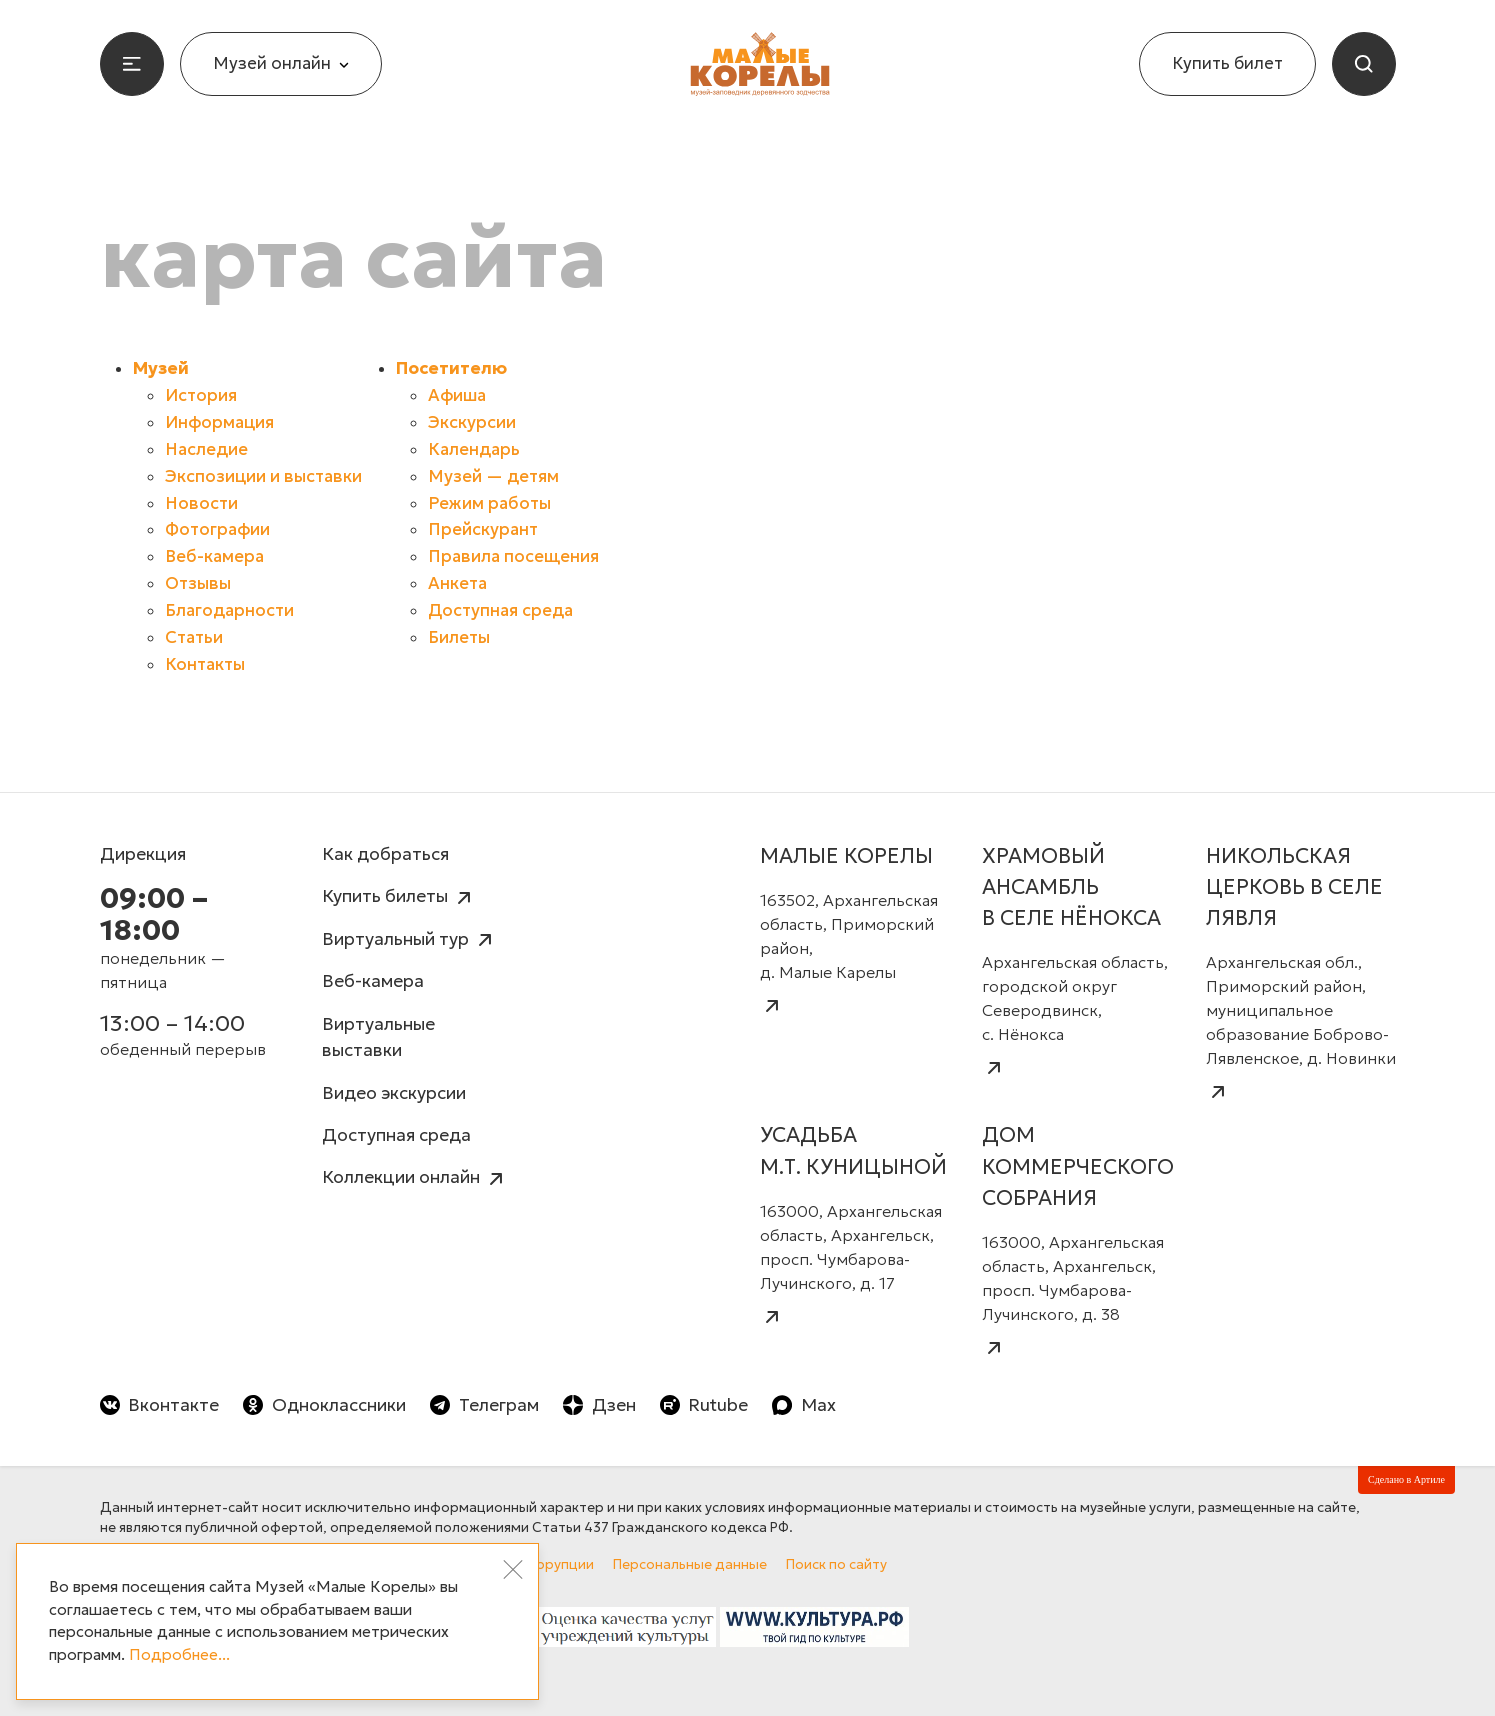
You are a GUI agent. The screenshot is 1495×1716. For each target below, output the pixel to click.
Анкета (457, 583)
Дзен (599, 1405)
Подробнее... (179, 1654)
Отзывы (198, 583)
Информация (219, 422)
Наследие (206, 449)
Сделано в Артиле (1406, 1479)
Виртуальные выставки (378, 1037)
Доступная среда (500, 610)
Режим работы (489, 503)
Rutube (704, 1405)
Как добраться (385, 854)
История (201, 395)
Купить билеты (399, 897)
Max (804, 1405)
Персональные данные (690, 1564)
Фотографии (217, 529)
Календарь (474, 449)
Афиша (457, 395)
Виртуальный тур (409, 940)
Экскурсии (472, 422)
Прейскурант (483, 529)
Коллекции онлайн (415, 1178)
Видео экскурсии (394, 1093)
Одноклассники (324, 1405)
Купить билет (1227, 63)
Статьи (194, 637)
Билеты (459, 637)
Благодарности (229, 610)
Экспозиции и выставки (263, 476)
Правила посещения (513, 556)
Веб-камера (214, 556)
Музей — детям (493, 476)
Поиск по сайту (836, 1564)
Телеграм (484, 1405)
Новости (201, 503)
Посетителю (451, 368)
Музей (161, 368)
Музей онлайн (281, 63)
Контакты (205, 664)
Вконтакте (160, 1405)
